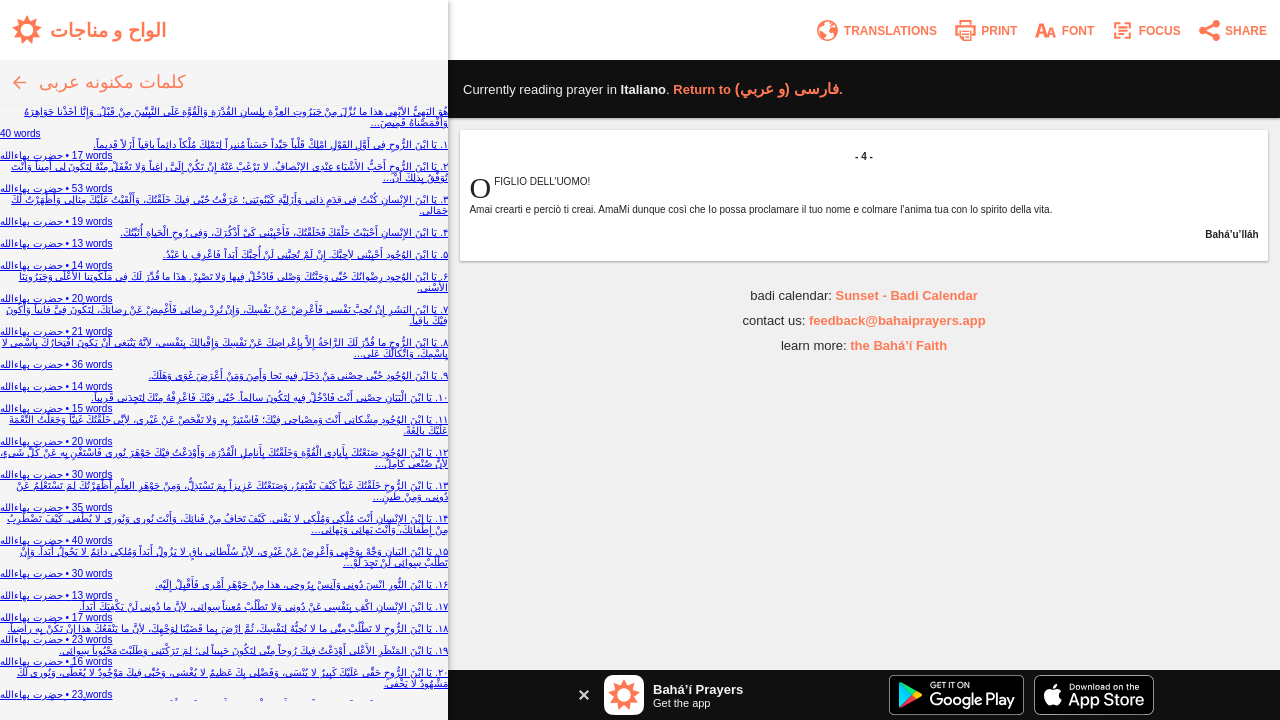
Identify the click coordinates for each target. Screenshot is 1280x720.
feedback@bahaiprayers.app (897, 320)
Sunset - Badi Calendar (906, 295)
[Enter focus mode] (1145, 30)
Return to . (757, 89)
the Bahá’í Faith (898, 345)
